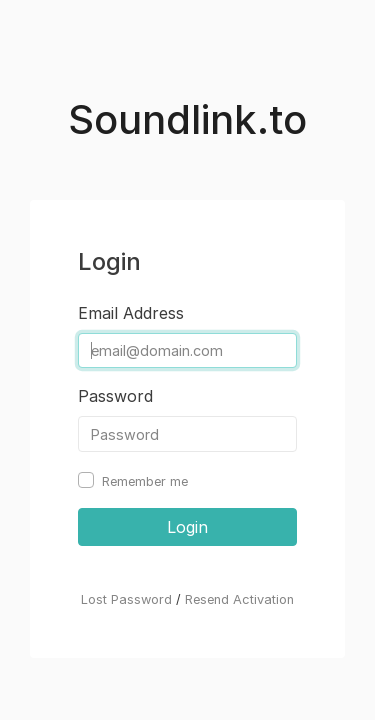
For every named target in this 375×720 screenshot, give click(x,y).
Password (115, 396)
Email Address (131, 313)
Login (187, 527)
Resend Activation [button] (239, 599)
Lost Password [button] (126, 599)
